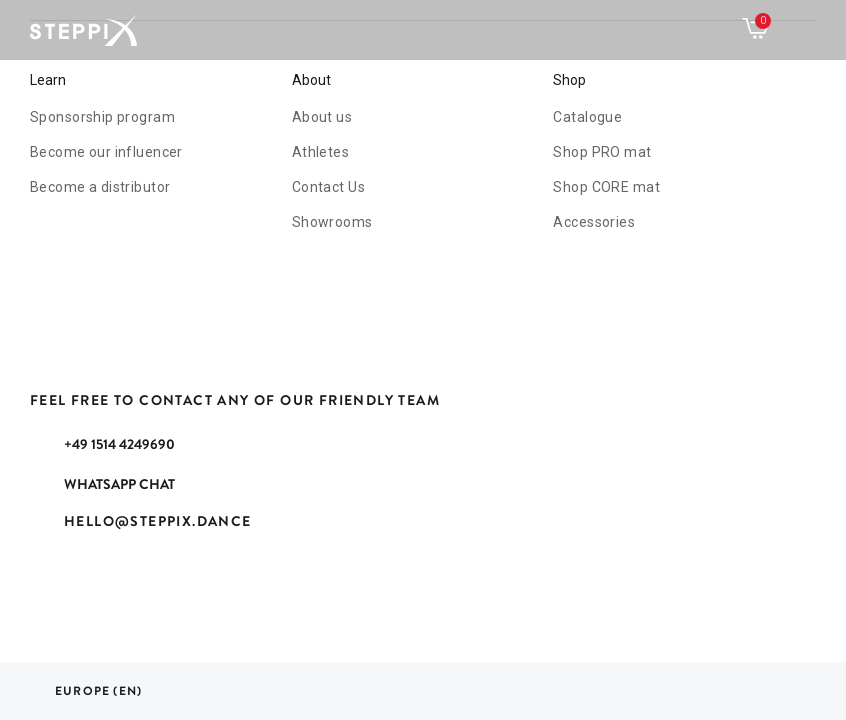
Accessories (594, 222)
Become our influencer (106, 152)
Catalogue (587, 117)
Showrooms (332, 222)
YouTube (146, 578)
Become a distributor (100, 187)
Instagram (196, 578)
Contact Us (328, 187)
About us (322, 117)
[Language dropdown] (86, 691)
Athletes (320, 152)
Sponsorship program (102, 117)
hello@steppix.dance (158, 521)
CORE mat (606, 187)
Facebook (46, 578)
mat (602, 152)
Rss (96, 578)
